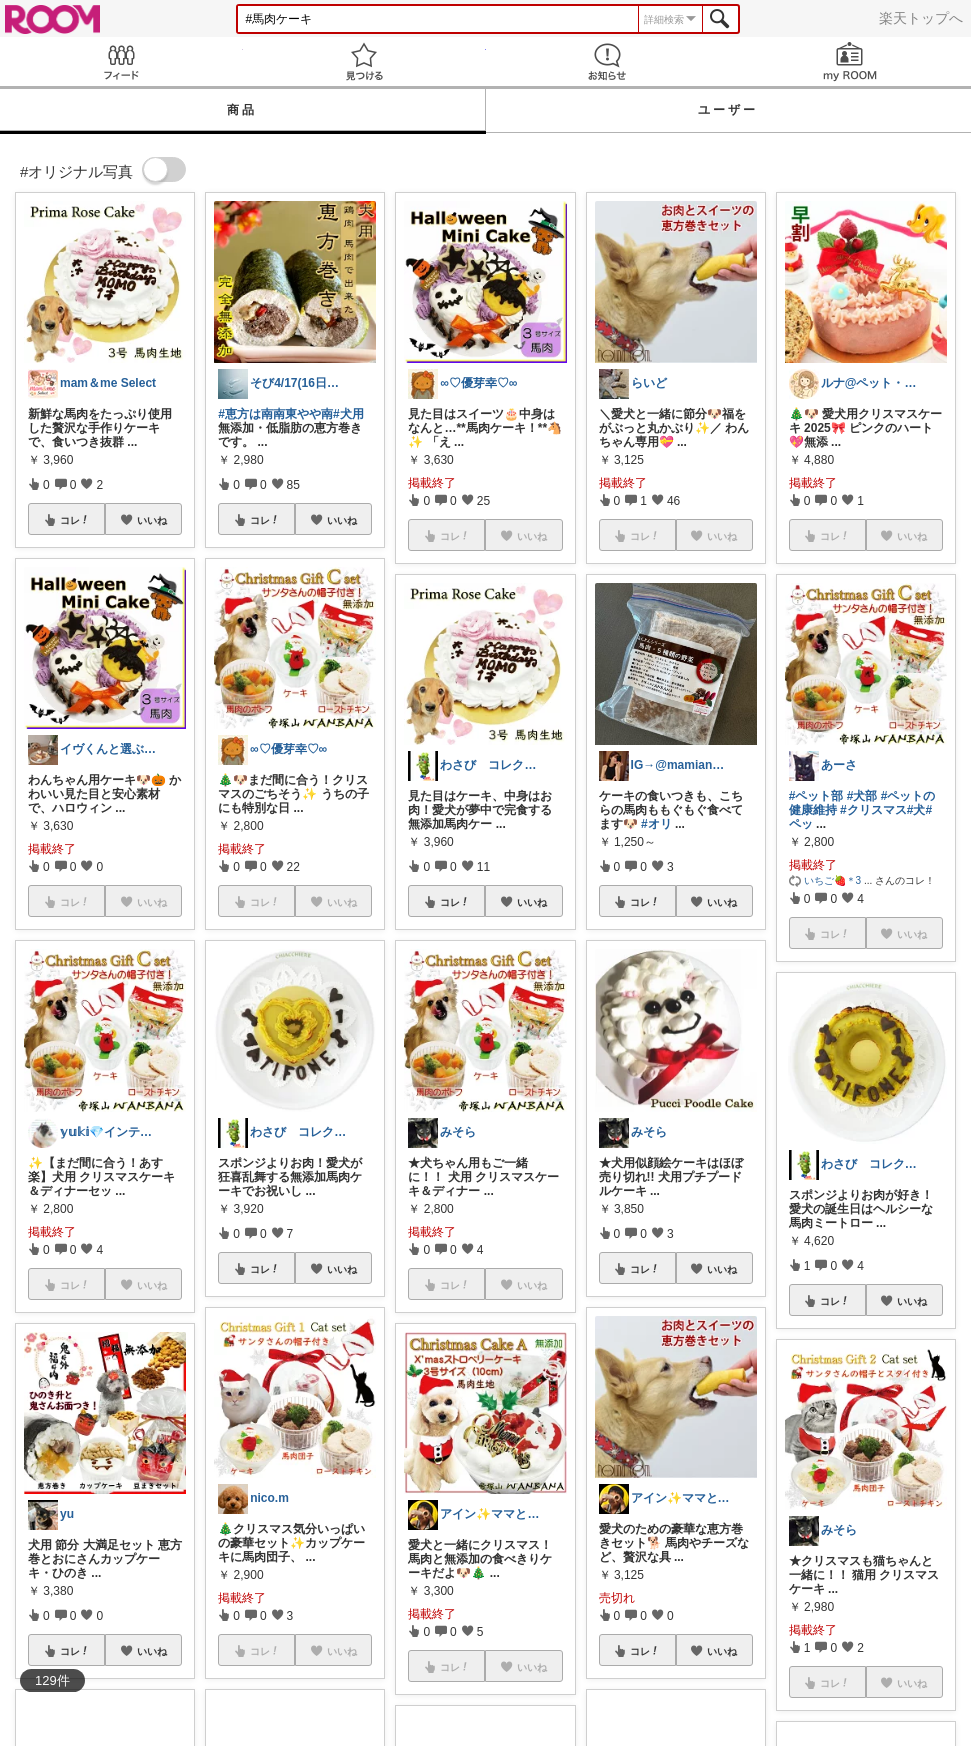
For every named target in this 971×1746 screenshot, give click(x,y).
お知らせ (607, 61)
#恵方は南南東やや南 (275, 414)
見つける (364, 61)
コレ (75, 520)
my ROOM (849, 61)
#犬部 (862, 796)
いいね (152, 520)
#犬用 (348, 414)
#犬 (916, 810)
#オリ (656, 824)
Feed (121, 61)
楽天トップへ (921, 18)
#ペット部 (816, 796)
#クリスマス (873, 810)
